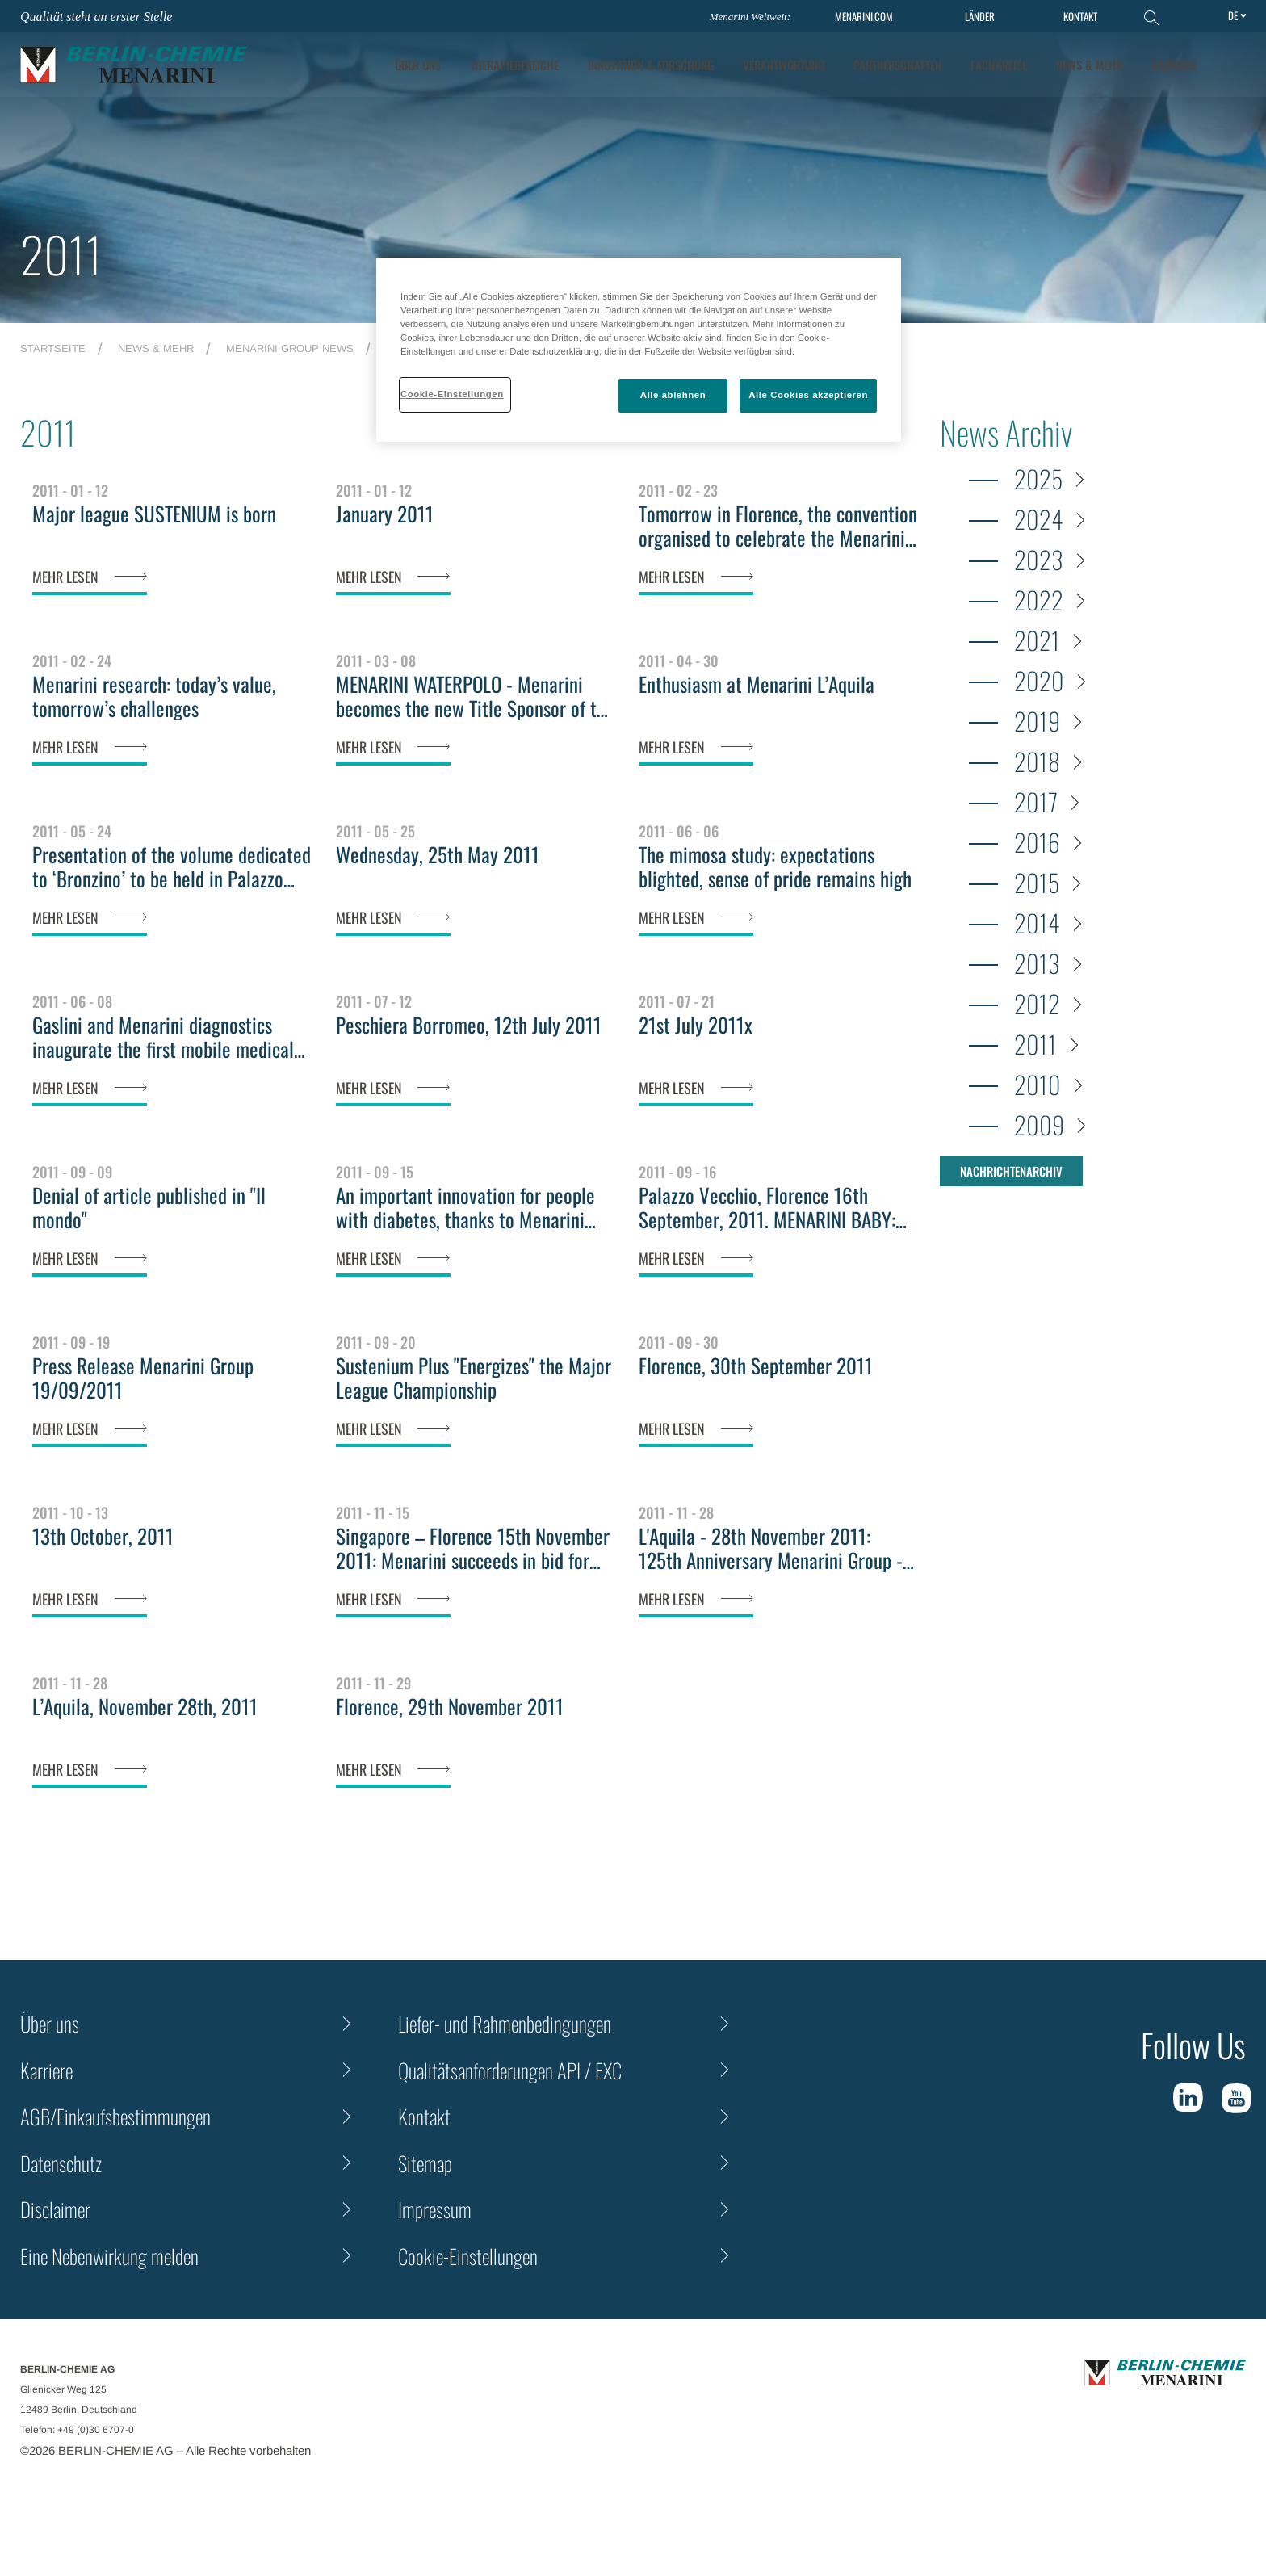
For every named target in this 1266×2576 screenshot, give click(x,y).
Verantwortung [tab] (783, 64)
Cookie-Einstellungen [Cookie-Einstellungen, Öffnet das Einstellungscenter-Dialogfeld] (452, 394)
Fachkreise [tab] (998, 64)
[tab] (650, 65)
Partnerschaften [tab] (897, 64)
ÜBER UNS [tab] (418, 64)
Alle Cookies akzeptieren (808, 395)
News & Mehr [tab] (1089, 64)
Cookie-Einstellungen (468, 2256)
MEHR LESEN (65, 576)
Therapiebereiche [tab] (514, 64)
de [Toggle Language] (1233, 15)
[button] (1234, 64)
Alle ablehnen (673, 395)
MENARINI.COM (864, 16)
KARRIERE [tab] (1174, 64)
